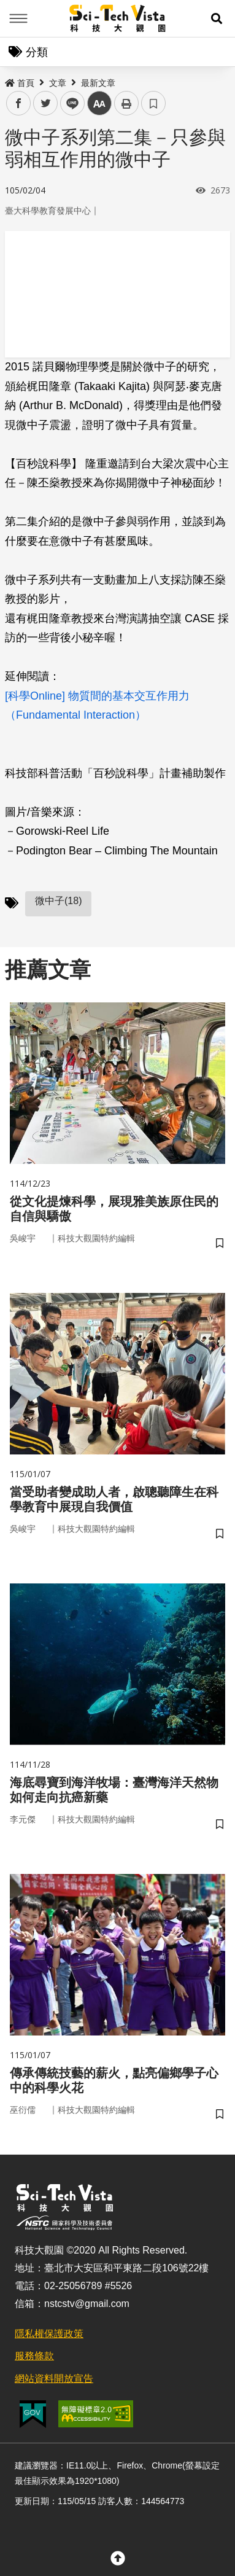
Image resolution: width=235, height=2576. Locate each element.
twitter (46, 103)
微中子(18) (58, 901)
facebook (19, 103)
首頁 (19, 83)
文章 (57, 83)
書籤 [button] (153, 103)
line (68, 103)
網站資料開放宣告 (54, 2378)
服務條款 (34, 2356)
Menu (18, 18)
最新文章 (98, 83)
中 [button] (99, 103)
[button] (216, 18)
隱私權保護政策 (49, 2333)
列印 (126, 103)
